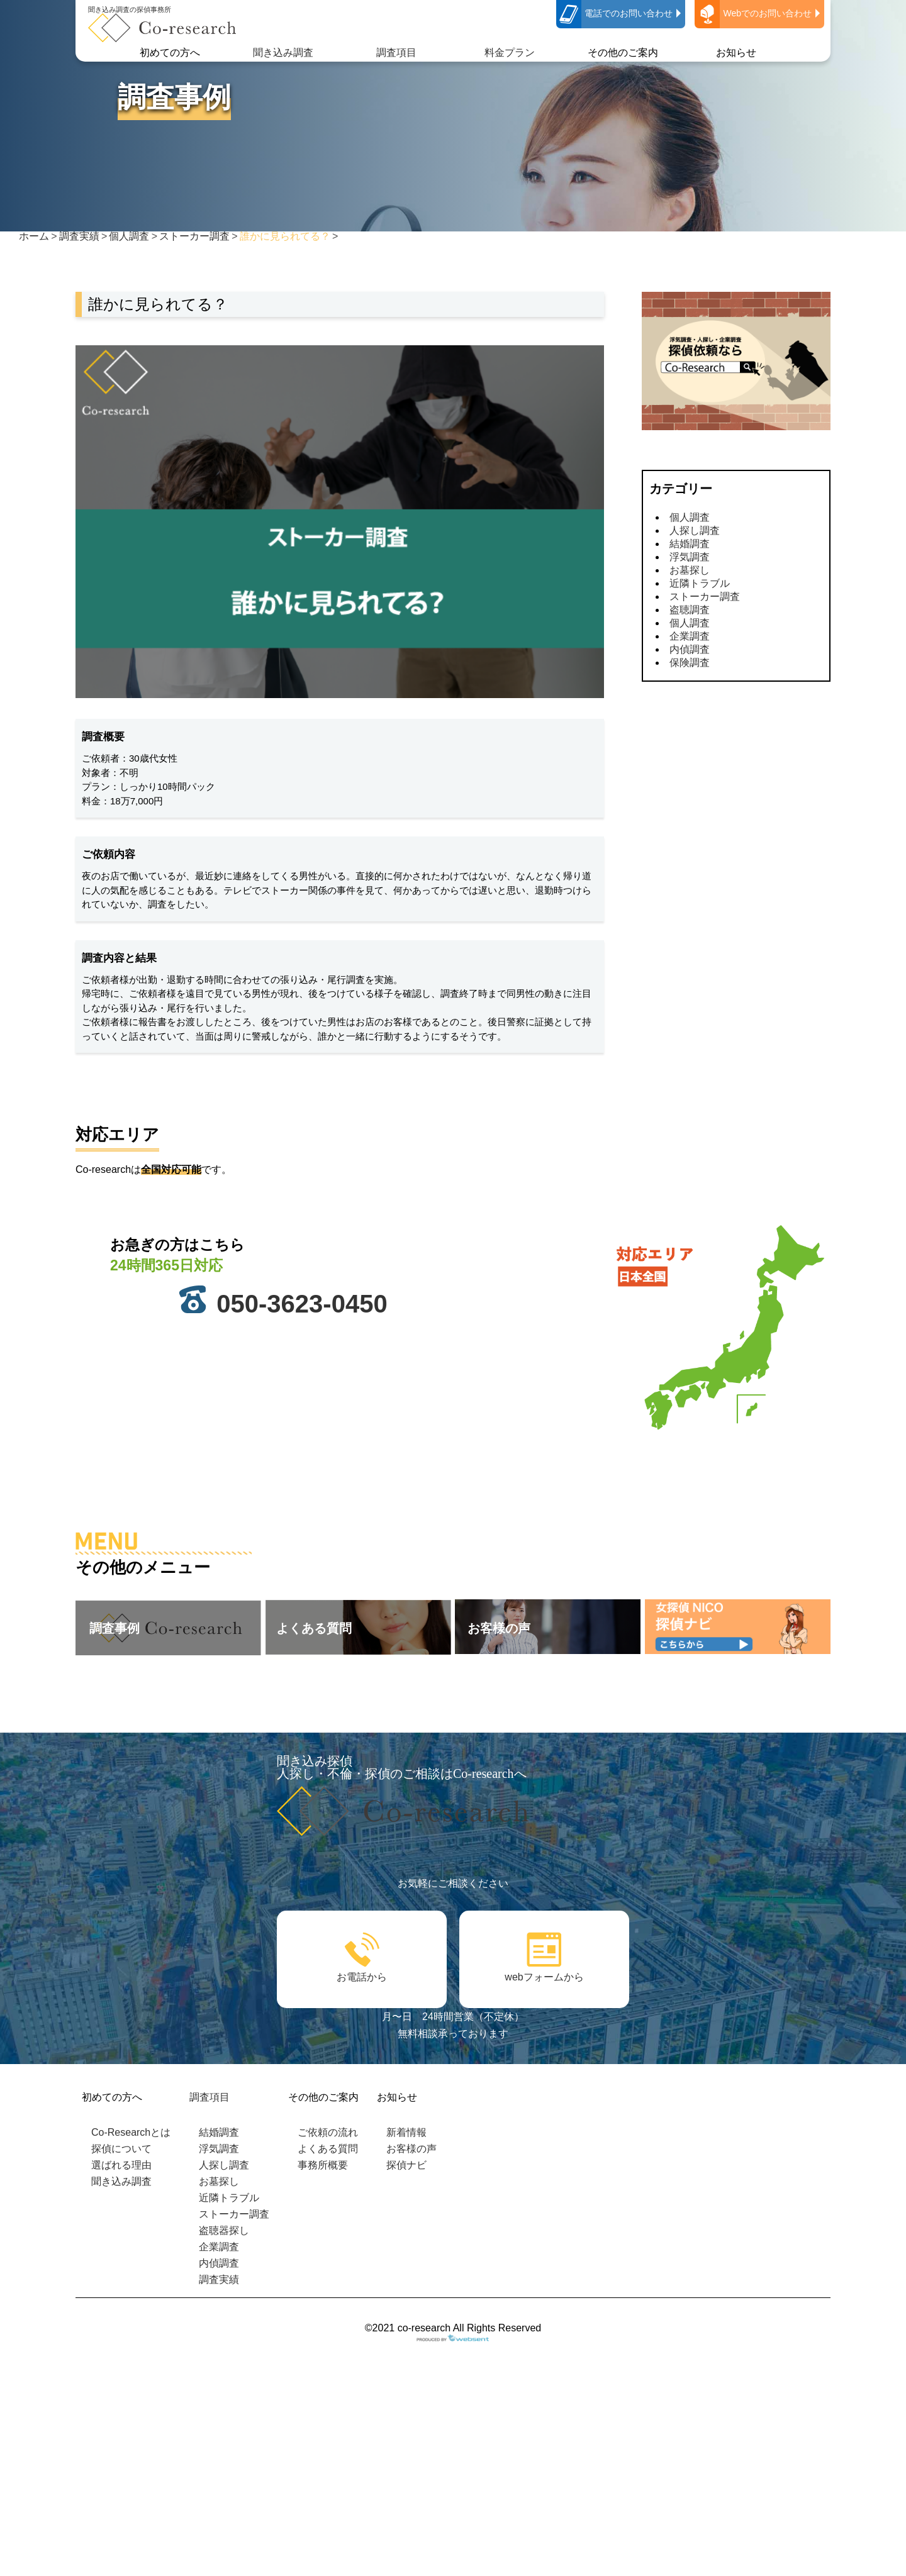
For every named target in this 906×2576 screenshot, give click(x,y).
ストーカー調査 (704, 596)
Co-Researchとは (131, 2132)
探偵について (121, 2148)
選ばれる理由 (121, 2165)
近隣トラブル (699, 583)
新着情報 (406, 2132)
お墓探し (689, 570)
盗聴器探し (224, 2230)
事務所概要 (323, 2165)
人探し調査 (694, 530)
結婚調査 (689, 543)
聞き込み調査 (283, 52)
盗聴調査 (689, 609)
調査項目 (396, 52)
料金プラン (509, 52)
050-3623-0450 (301, 1304)
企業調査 (689, 636)
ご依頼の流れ (328, 2132)
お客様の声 (411, 2148)
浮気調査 (689, 557)
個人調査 (689, 517)
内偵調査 (689, 649)
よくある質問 (328, 2148)
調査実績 (219, 2279)
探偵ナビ (406, 2165)
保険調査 (689, 662)
